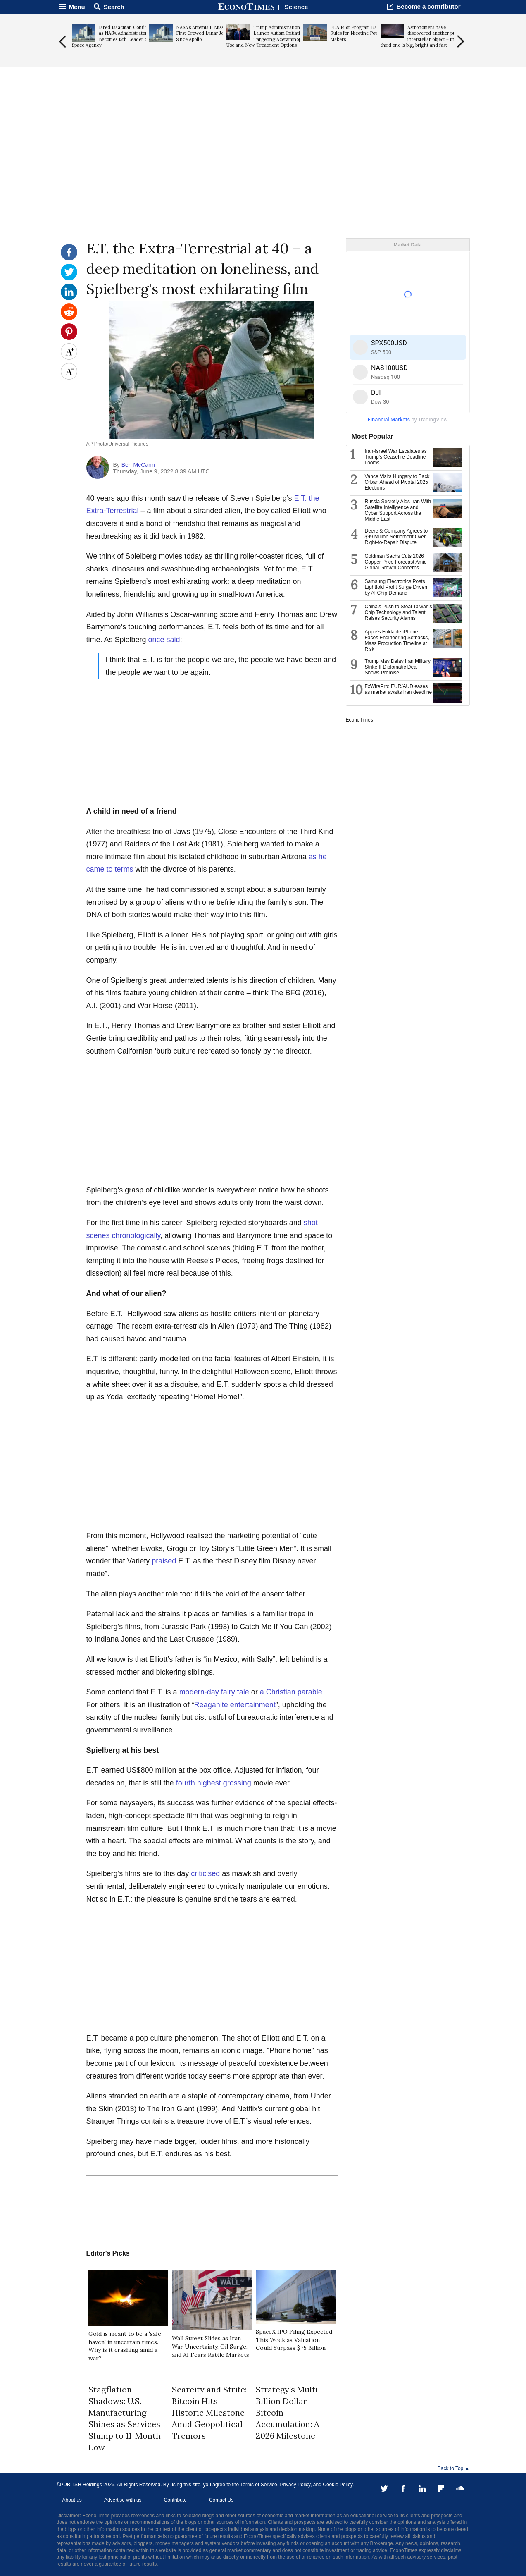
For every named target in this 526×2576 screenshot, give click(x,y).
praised (164, 1561)
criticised (205, 1873)
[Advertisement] (263, 174)
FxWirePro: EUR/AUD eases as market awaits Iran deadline (398, 689)
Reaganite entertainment (235, 1705)
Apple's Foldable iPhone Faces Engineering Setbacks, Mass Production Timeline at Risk (397, 640)
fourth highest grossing (213, 1783)
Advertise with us (123, 2500)
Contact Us (221, 2500)
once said (164, 640)
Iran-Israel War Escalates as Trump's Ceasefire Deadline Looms (396, 457)
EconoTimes (359, 720)
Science (296, 6)
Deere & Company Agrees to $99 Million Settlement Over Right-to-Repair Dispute (396, 536)
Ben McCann (138, 464)
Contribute (175, 2500)
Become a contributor (428, 6)
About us (72, 2500)
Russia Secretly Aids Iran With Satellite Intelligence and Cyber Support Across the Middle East (398, 510)
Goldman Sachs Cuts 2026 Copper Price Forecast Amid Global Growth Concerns (396, 562)
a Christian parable (291, 1692)
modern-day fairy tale (214, 1692)
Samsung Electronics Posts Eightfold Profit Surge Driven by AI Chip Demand (396, 587)
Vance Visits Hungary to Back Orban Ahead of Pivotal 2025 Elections (397, 482)
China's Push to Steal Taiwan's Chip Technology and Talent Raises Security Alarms (398, 612)
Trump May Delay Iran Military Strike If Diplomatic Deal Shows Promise (398, 667)
